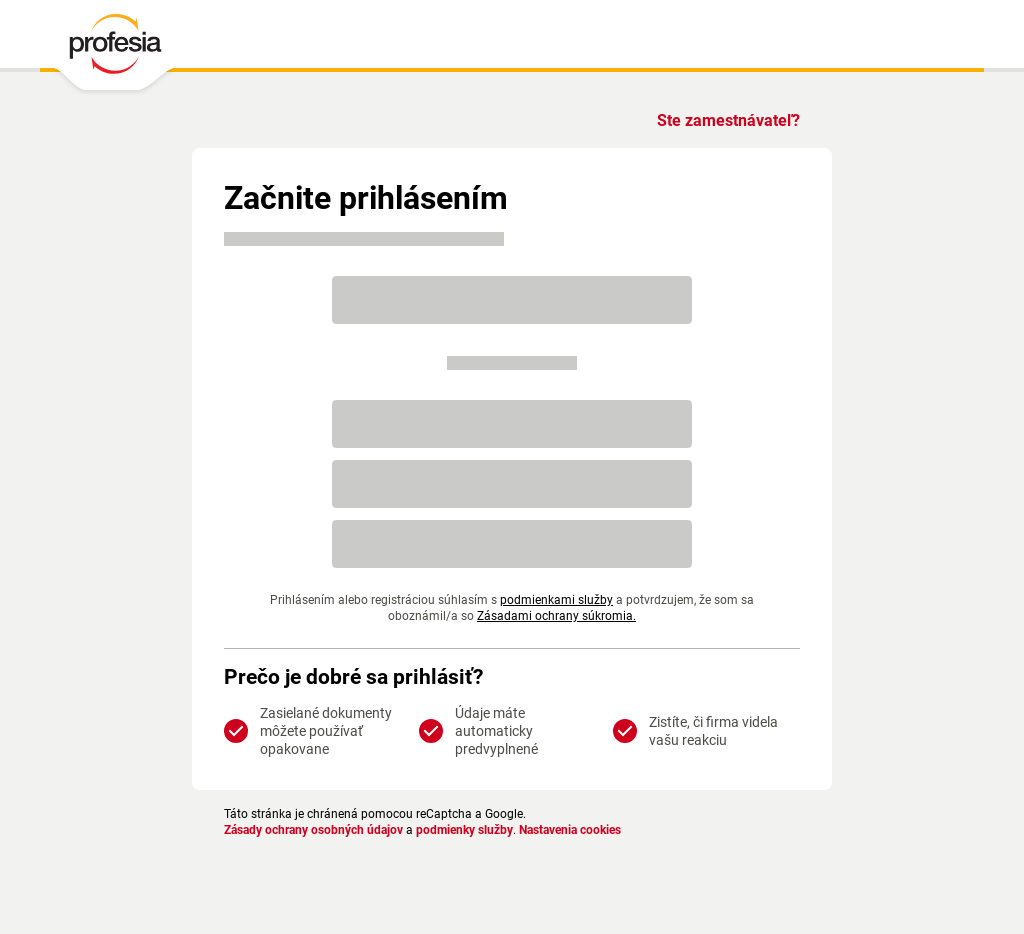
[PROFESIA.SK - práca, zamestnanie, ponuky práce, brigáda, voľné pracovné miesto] (114, 49)
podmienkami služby (554, 600)
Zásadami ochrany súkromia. (554, 616)
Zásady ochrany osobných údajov (320, 830)
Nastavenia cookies (596, 830)
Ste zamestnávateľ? (725, 120)
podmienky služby (483, 830)
